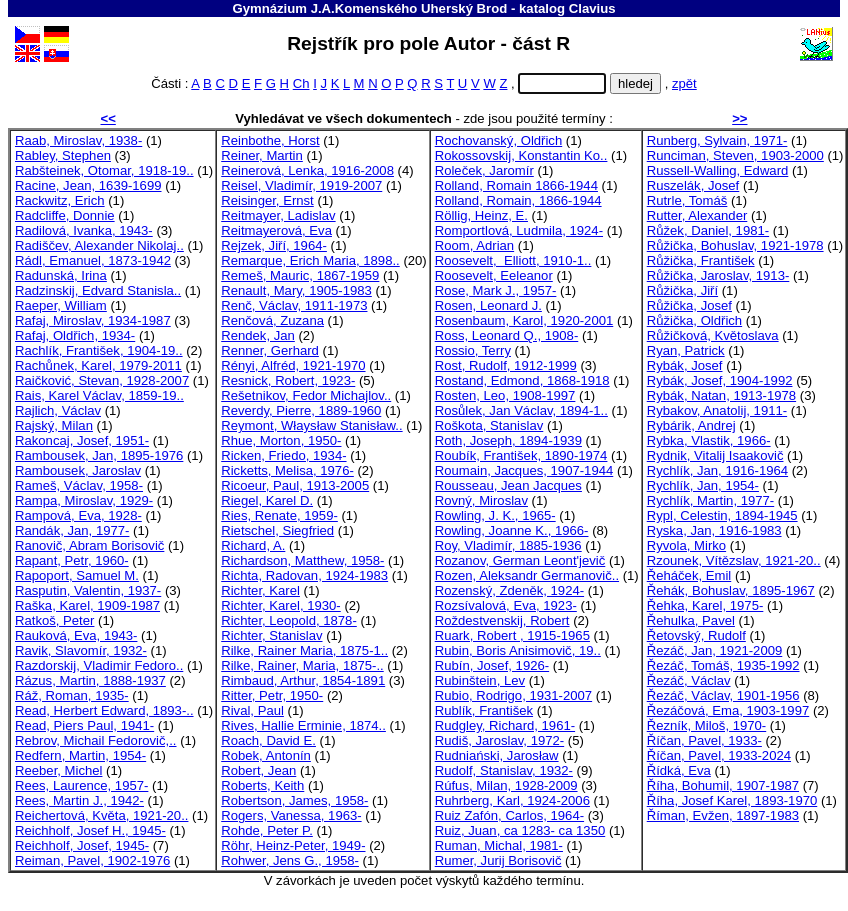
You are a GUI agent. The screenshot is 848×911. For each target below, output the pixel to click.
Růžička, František (701, 260)
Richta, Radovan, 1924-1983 (304, 575)
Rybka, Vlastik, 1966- (709, 440)
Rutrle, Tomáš (687, 200)
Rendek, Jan (258, 335)
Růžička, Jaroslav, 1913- (718, 275)
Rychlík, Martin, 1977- (711, 500)
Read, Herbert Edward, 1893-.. (104, 710)
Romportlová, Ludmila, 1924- (519, 230)
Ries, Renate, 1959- (279, 515)
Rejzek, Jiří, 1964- (274, 245)
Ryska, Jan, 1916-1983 (714, 530)
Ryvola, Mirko (686, 545)
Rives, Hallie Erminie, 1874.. (303, 725)
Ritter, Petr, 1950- (272, 695)
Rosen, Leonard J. (488, 305)
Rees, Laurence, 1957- (81, 785)
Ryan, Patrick (686, 350)
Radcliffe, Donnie (65, 215)
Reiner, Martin (262, 155)
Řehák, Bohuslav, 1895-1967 (731, 590)
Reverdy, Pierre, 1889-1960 (301, 410)
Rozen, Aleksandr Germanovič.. (527, 575)
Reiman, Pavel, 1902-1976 (92, 860)
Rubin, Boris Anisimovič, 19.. (518, 650)
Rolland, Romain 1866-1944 (516, 185)
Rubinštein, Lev (480, 680)
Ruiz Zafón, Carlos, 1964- (509, 815)
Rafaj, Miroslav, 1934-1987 (93, 320)
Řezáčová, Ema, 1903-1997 (728, 710)
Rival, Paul (252, 710)
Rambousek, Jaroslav (78, 470)
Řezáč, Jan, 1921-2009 (715, 650)
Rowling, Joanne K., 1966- (512, 530)
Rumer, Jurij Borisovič (498, 860)
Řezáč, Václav (689, 680)
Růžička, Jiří (682, 290)
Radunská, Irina (61, 275)
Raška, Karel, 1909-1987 (87, 605)
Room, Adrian (474, 245)
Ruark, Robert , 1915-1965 (512, 635)
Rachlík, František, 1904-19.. (99, 350)
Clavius (592, 8)
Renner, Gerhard (270, 350)
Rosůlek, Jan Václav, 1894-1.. (521, 410)
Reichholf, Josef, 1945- (82, 845)
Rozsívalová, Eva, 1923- (506, 605)
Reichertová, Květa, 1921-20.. (101, 815)
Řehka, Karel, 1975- (705, 605)
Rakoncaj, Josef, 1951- (82, 440)
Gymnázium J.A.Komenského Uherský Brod (369, 8)
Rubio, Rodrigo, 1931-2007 (513, 695)
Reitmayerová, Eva (276, 230)
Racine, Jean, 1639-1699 (88, 185)
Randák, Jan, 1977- (72, 530)
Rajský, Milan (54, 425)
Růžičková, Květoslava (713, 335)
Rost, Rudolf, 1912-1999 (506, 365)
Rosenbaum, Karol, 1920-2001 (524, 320)
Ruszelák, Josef (693, 185)
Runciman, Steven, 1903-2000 (735, 155)
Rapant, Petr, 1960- (72, 560)
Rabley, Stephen (63, 155)
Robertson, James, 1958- (294, 800)
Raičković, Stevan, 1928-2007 (102, 380)
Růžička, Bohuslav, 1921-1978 (735, 245)
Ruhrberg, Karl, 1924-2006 (512, 800)
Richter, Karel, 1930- (281, 605)
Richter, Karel (260, 590)
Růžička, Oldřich (694, 320)
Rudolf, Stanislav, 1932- (504, 770)
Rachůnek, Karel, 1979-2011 (98, 365)
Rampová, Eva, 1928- (78, 515)
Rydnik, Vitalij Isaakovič (715, 455)
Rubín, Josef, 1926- (492, 665)
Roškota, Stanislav (489, 425)
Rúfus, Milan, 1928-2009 (506, 785)
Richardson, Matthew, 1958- (302, 560)
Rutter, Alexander (697, 215)
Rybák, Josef (685, 365)
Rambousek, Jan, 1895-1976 (99, 455)
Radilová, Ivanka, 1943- (84, 230)
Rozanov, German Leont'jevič (520, 560)
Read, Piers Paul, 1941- (84, 725)
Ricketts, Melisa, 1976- (287, 470)
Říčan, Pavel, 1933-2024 (719, 755)
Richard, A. (253, 545)
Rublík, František (484, 710)
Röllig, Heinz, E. (481, 215)
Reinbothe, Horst (270, 140)
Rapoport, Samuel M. (77, 575)
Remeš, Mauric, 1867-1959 (300, 275)
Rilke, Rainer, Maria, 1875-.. (302, 665)
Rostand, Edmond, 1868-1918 (522, 380)
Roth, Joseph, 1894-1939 (508, 440)
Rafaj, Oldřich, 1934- (75, 335)
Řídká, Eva (679, 770)
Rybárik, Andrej (691, 425)
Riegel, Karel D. (267, 500)
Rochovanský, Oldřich (499, 140)
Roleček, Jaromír (484, 170)
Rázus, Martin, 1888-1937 (90, 680)
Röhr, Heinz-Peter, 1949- (293, 845)
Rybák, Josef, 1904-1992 (720, 380)
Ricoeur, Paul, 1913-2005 (295, 485)
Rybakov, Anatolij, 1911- (717, 410)
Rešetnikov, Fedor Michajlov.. (306, 395)
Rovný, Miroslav (481, 500)
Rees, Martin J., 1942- (79, 800)
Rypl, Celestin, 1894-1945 (722, 515)
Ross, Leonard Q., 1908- (507, 335)
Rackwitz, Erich (60, 200)
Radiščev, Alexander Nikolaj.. (99, 245)
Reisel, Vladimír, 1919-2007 (301, 185)
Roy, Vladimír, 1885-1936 (508, 545)
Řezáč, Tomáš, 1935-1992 (723, 665)
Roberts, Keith (262, 785)
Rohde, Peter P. (267, 830)
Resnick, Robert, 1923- (288, 380)
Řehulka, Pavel (691, 620)
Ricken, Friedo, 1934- (283, 455)
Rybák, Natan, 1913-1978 (721, 395)
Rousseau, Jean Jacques (508, 485)
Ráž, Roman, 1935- (72, 695)
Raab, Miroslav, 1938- (78, 140)
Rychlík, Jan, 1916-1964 (717, 470)
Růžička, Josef (689, 305)
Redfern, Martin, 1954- (80, 755)
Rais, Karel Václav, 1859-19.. (99, 395)
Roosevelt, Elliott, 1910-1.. (513, 260)
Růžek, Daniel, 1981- (708, 230)
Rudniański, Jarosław (497, 755)
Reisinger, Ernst (267, 200)
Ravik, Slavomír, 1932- (81, 650)
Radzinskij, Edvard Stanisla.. (98, 290)
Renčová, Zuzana (272, 320)
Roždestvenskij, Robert (502, 620)
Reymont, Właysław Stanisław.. (311, 425)
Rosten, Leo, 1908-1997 (505, 395)
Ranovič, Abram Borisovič (89, 545)
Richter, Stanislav (271, 635)
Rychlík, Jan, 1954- (703, 485)
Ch (301, 83)
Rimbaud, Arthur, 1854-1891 (303, 680)
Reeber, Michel (58, 770)
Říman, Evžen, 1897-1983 (723, 815)
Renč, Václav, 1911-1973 (294, 305)
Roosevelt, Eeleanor (494, 275)
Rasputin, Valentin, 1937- (88, 590)
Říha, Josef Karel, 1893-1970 (732, 800)
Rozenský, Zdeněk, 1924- (509, 590)
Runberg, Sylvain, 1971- (717, 140)
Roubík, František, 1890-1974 (521, 455)
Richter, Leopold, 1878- (289, 620)
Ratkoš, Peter (54, 620)
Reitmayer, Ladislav (278, 215)
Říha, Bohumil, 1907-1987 (723, 785)
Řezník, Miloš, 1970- (707, 725)
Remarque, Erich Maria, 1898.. (310, 260)
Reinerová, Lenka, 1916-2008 (307, 170)
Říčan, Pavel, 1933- (704, 740)
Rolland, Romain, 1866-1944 (518, 200)
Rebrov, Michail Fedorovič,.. (96, 740)
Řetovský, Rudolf (696, 635)
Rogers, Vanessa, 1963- (291, 815)
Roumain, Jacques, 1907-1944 (524, 470)
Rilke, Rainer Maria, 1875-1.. (304, 650)
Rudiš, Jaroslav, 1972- (499, 740)
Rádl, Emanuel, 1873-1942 (93, 260)
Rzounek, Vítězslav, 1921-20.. (734, 560)
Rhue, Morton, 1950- (281, 440)
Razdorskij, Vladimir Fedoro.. (99, 665)
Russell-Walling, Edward (718, 170)
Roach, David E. (268, 740)
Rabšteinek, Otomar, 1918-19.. (104, 170)
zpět (684, 83)
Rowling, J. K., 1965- (495, 515)
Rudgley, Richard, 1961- (505, 725)
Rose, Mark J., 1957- (496, 290)
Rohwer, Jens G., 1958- (290, 860)
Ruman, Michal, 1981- (499, 845)
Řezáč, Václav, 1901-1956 (723, 695)
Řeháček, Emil (689, 575)
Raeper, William (61, 305)
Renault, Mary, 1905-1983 (296, 290)
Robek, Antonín (266, 755)
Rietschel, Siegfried (277, 530)
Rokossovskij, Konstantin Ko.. (521, 155)
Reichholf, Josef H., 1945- (90, 830)
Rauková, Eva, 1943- (76, 635)
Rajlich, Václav (58, 410)
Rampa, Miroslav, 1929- (84, 500)
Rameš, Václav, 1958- (79, 485)
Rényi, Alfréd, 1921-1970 (293, 365)
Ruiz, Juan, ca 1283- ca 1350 (520, 830)
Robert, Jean (258, 770)
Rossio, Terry (473, 350)
